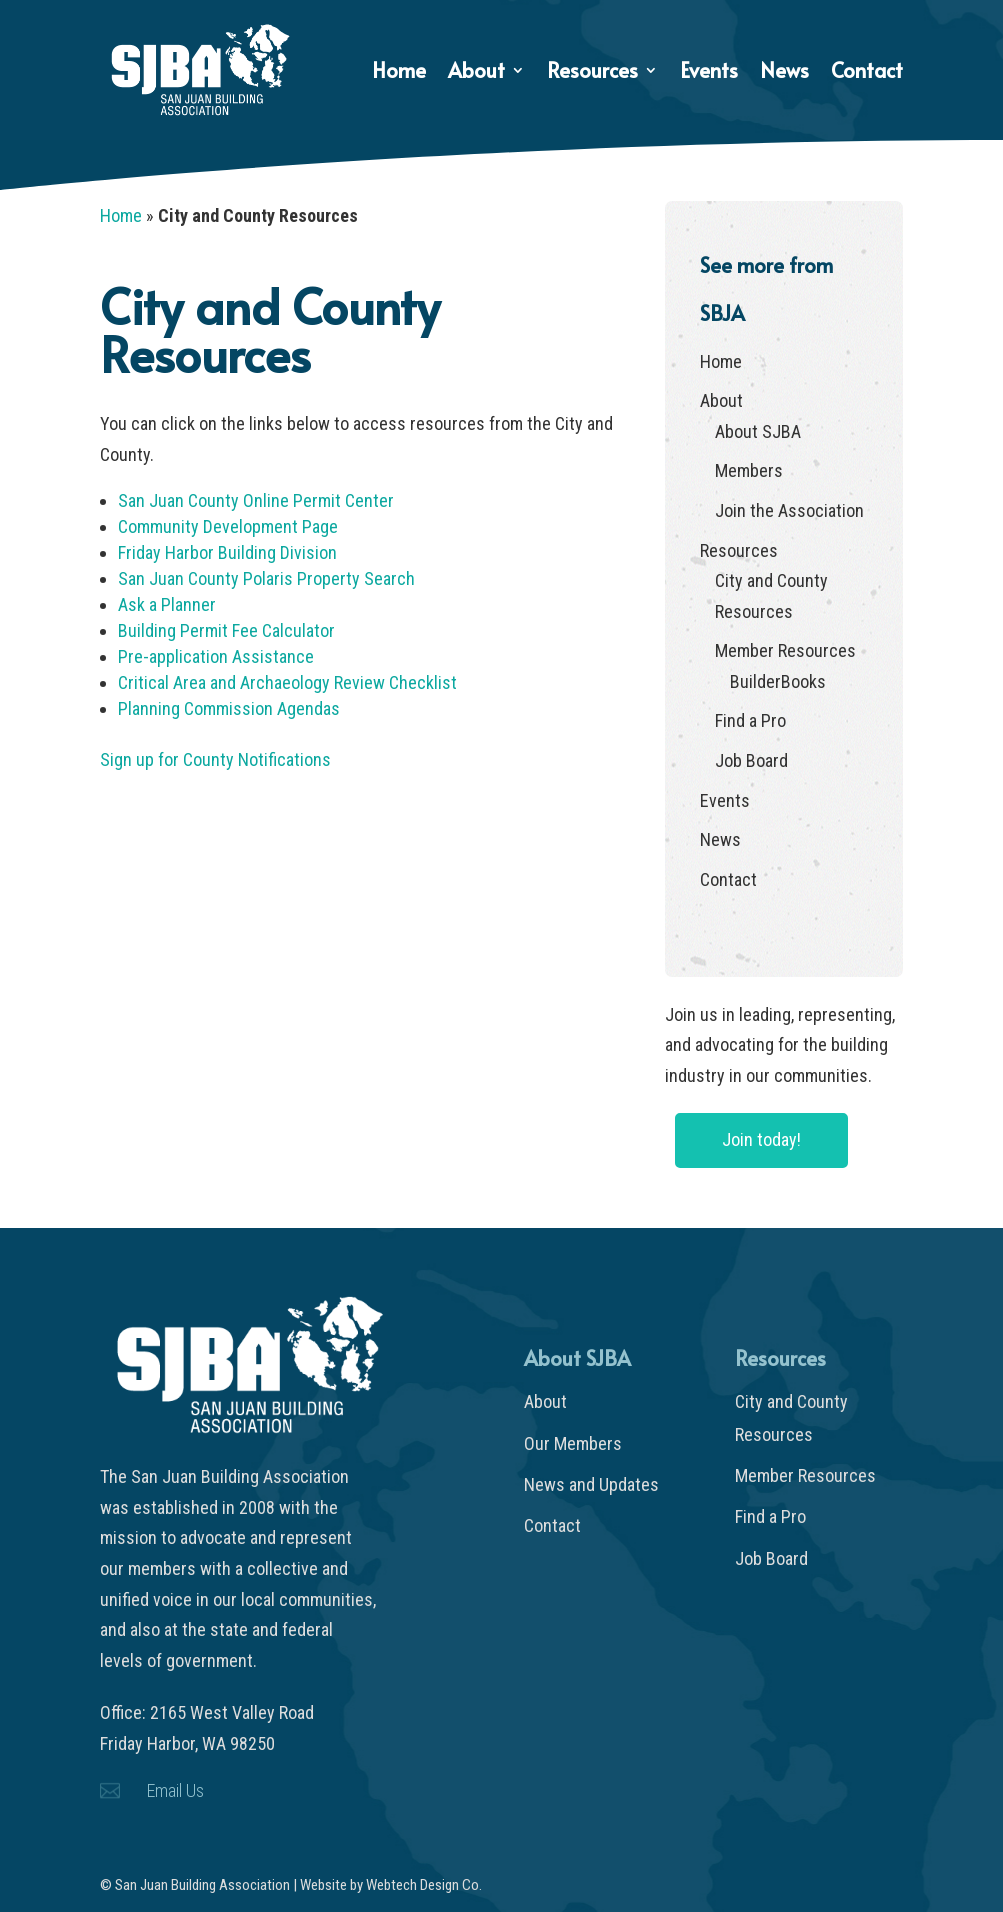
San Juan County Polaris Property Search (266, 578)
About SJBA (758, 431)
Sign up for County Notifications (215, 759)
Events (709, 73)
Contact (867, 73)
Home (399, 73)
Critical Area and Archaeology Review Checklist (287, 682)
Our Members (573, 1443)
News (784, 73)
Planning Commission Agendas (229, 708)
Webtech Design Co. (424, 1885)
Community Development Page (228, 526)
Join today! (761, 1139)
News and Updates (591, 1484)
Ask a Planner (167, 604)
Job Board (751, 760)
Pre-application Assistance (216, 656)
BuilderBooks (778, 681)
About (476, 73)
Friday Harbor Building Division (227, 552)
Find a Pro (750, 720)
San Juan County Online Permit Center (256, 500)
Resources (592, 73)
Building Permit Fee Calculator (226, 630)
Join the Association (789, 510)
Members (749, 470)
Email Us (175, 1790)
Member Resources (785, 650)
